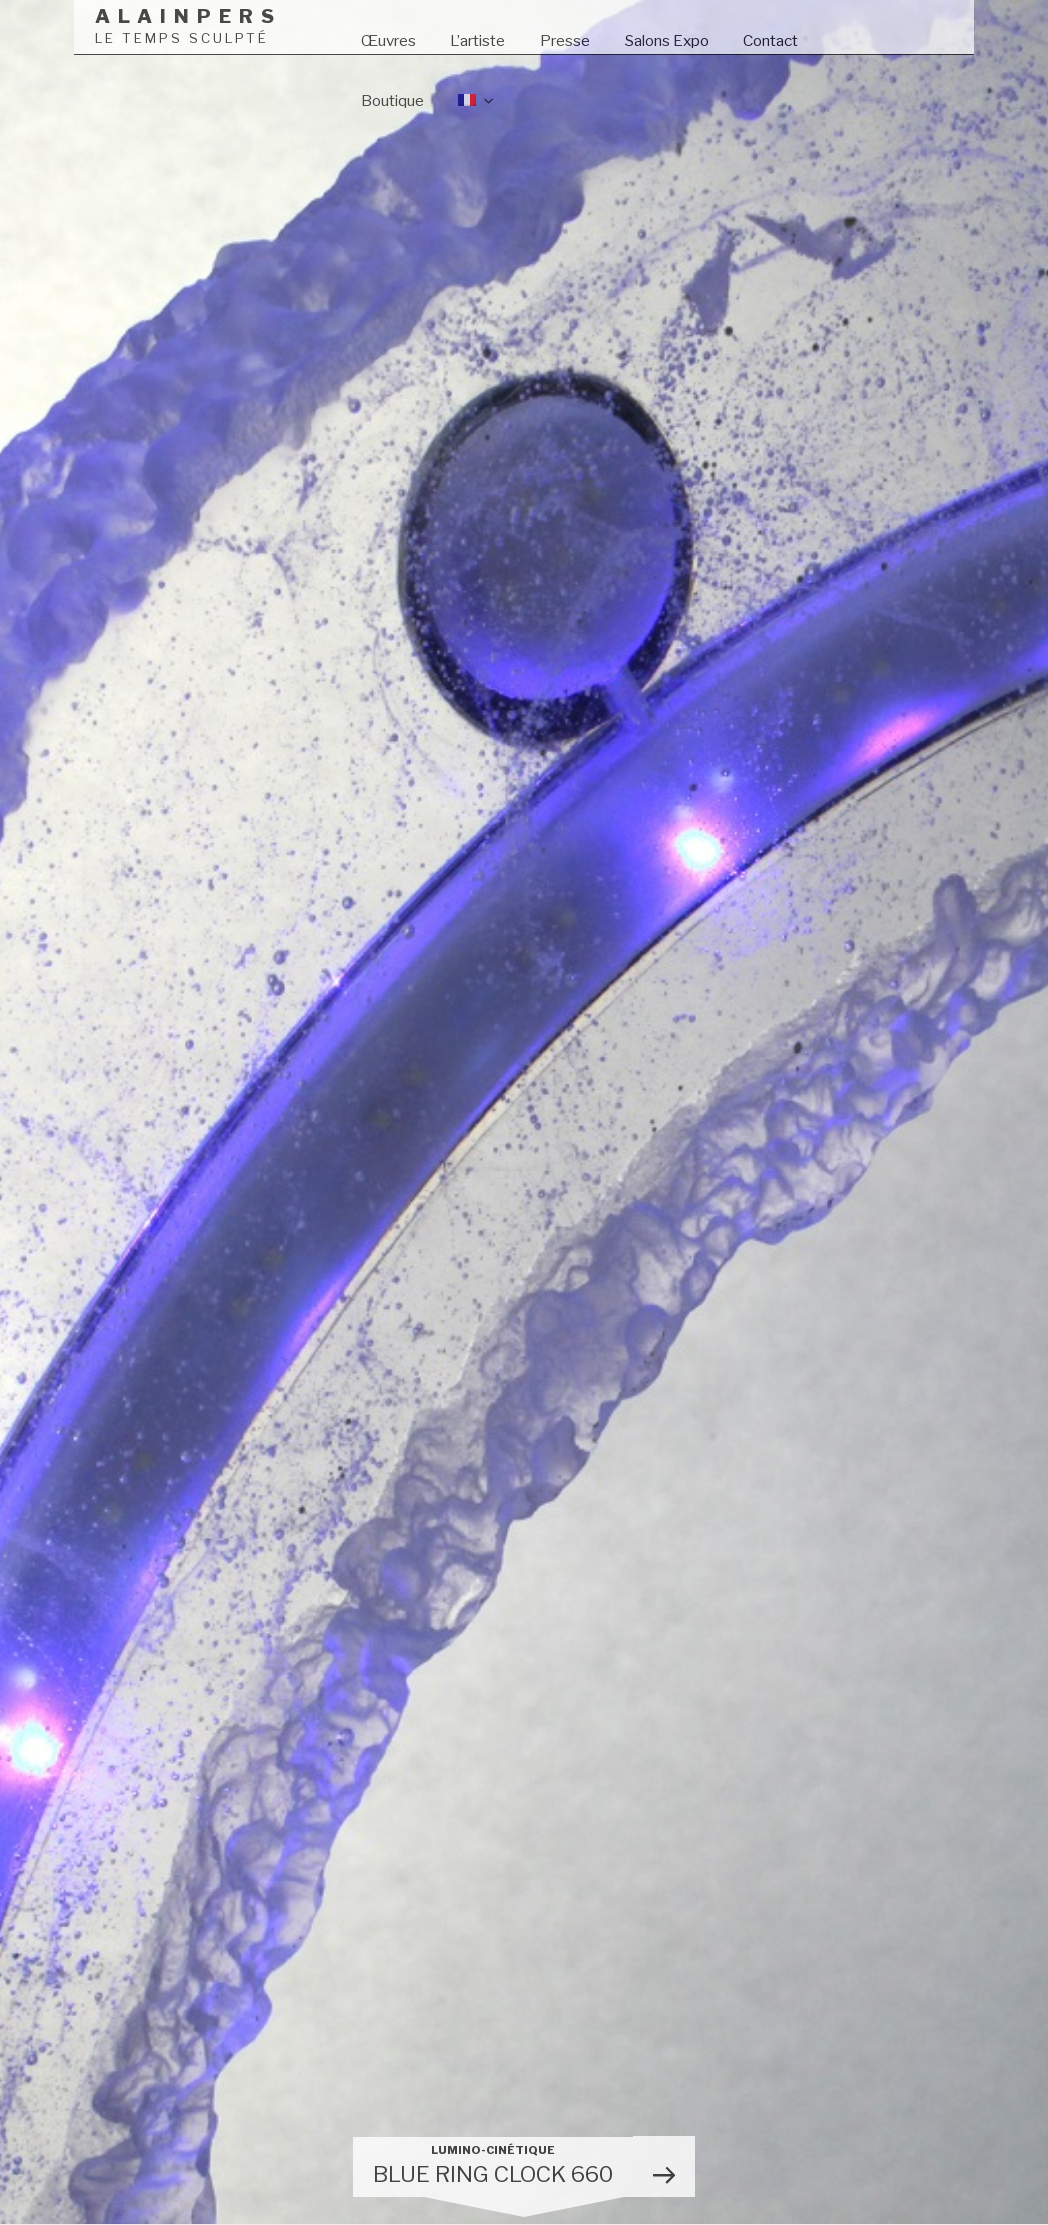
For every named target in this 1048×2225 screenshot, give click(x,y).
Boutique (392, 100)
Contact (770, 40)
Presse (565, 40)
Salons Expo (667, 40)
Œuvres (388, 40)
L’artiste (477, 40)
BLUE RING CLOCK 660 (493, 2165)
